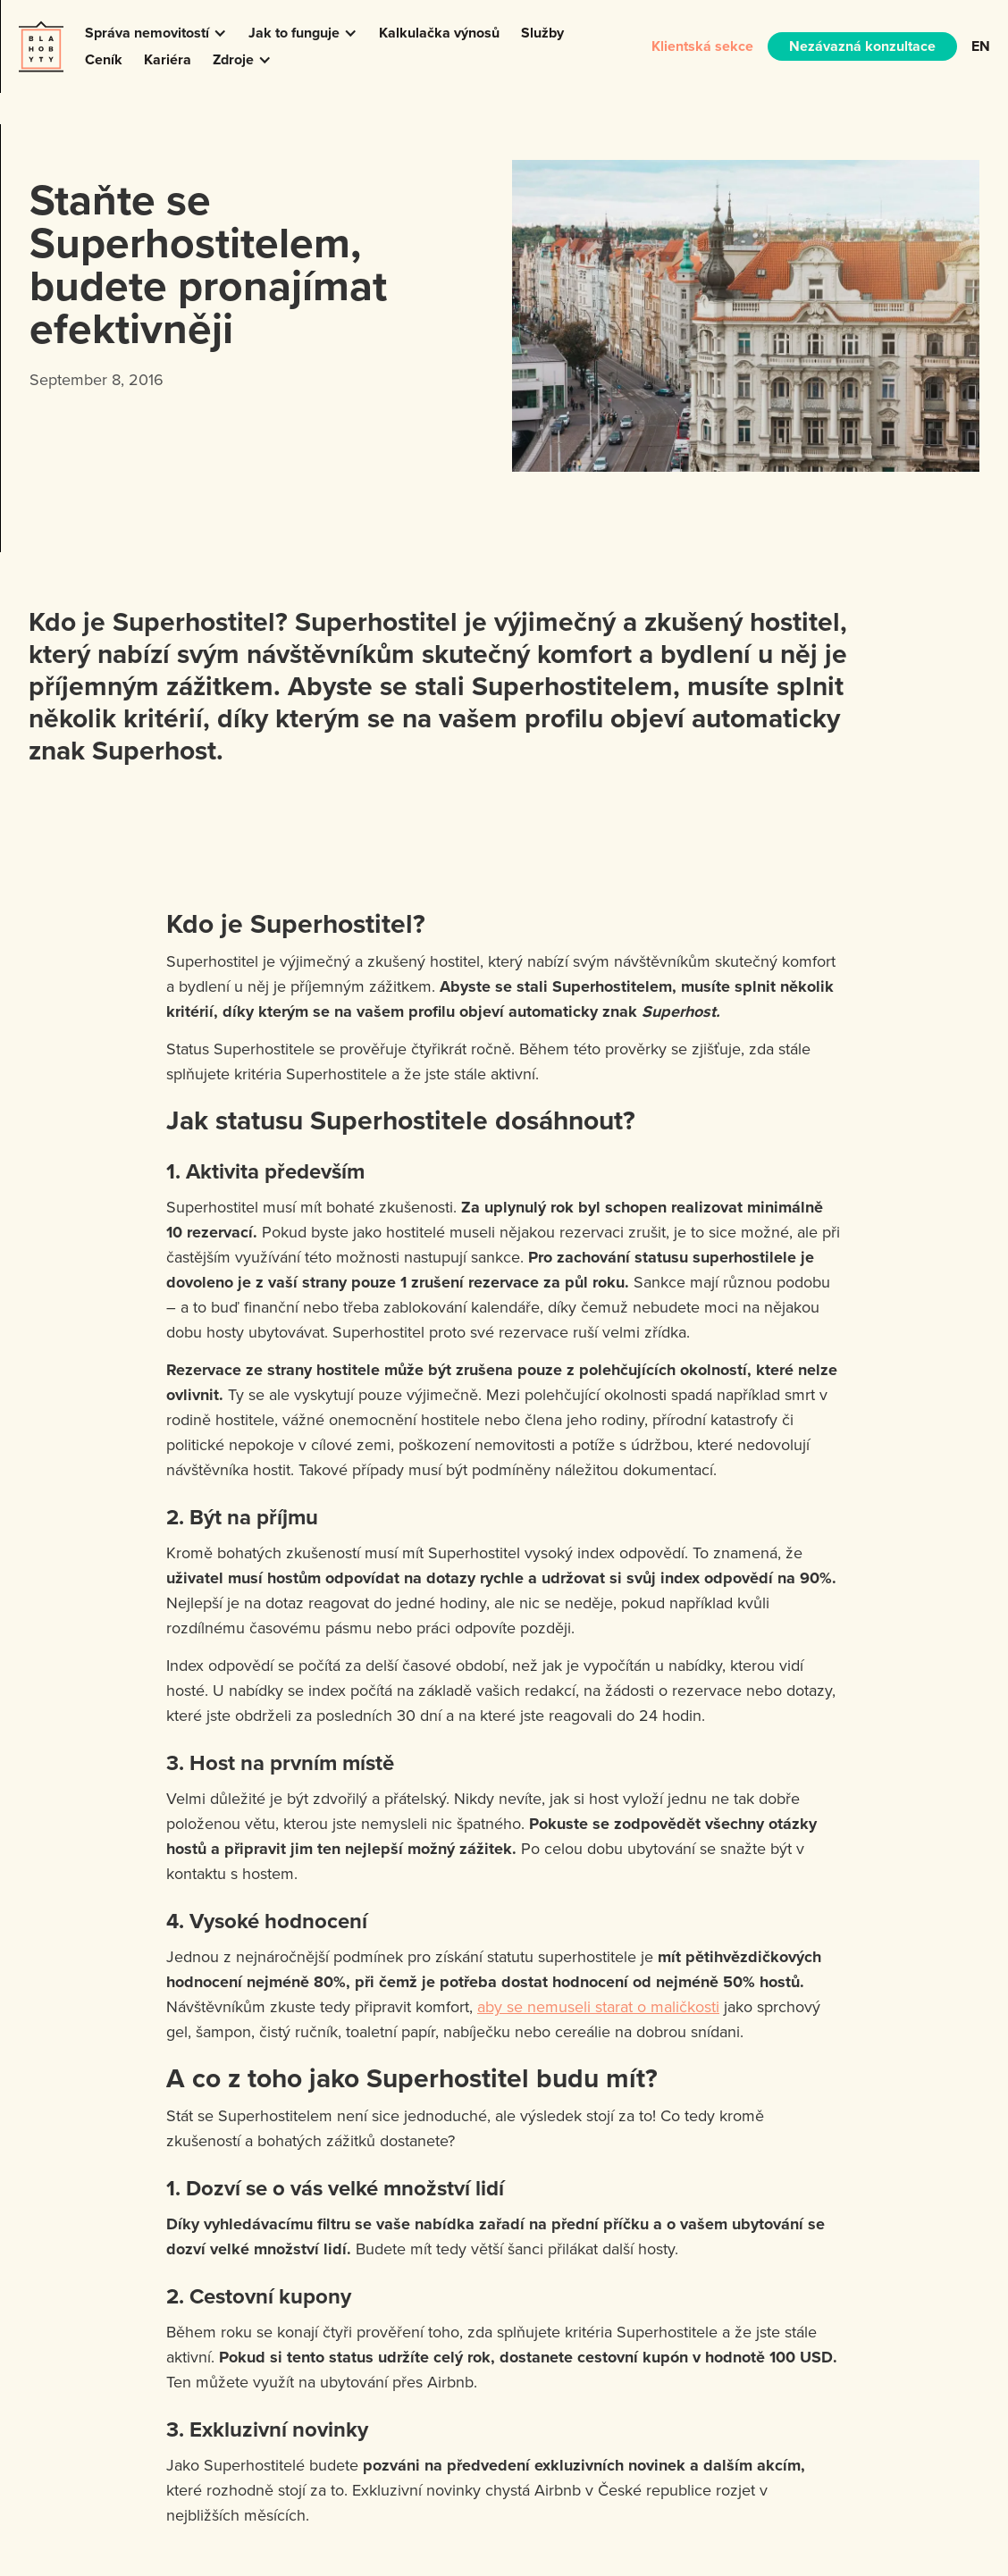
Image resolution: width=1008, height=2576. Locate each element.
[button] (156, 33)
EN (980, 46)
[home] (41, 46)
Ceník (103, 59)
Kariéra (167, 59)
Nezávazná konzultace (862, 46)
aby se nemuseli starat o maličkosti (598, 2006)
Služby (542, 32)
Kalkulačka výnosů (439, 32)
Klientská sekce (702, 46)
